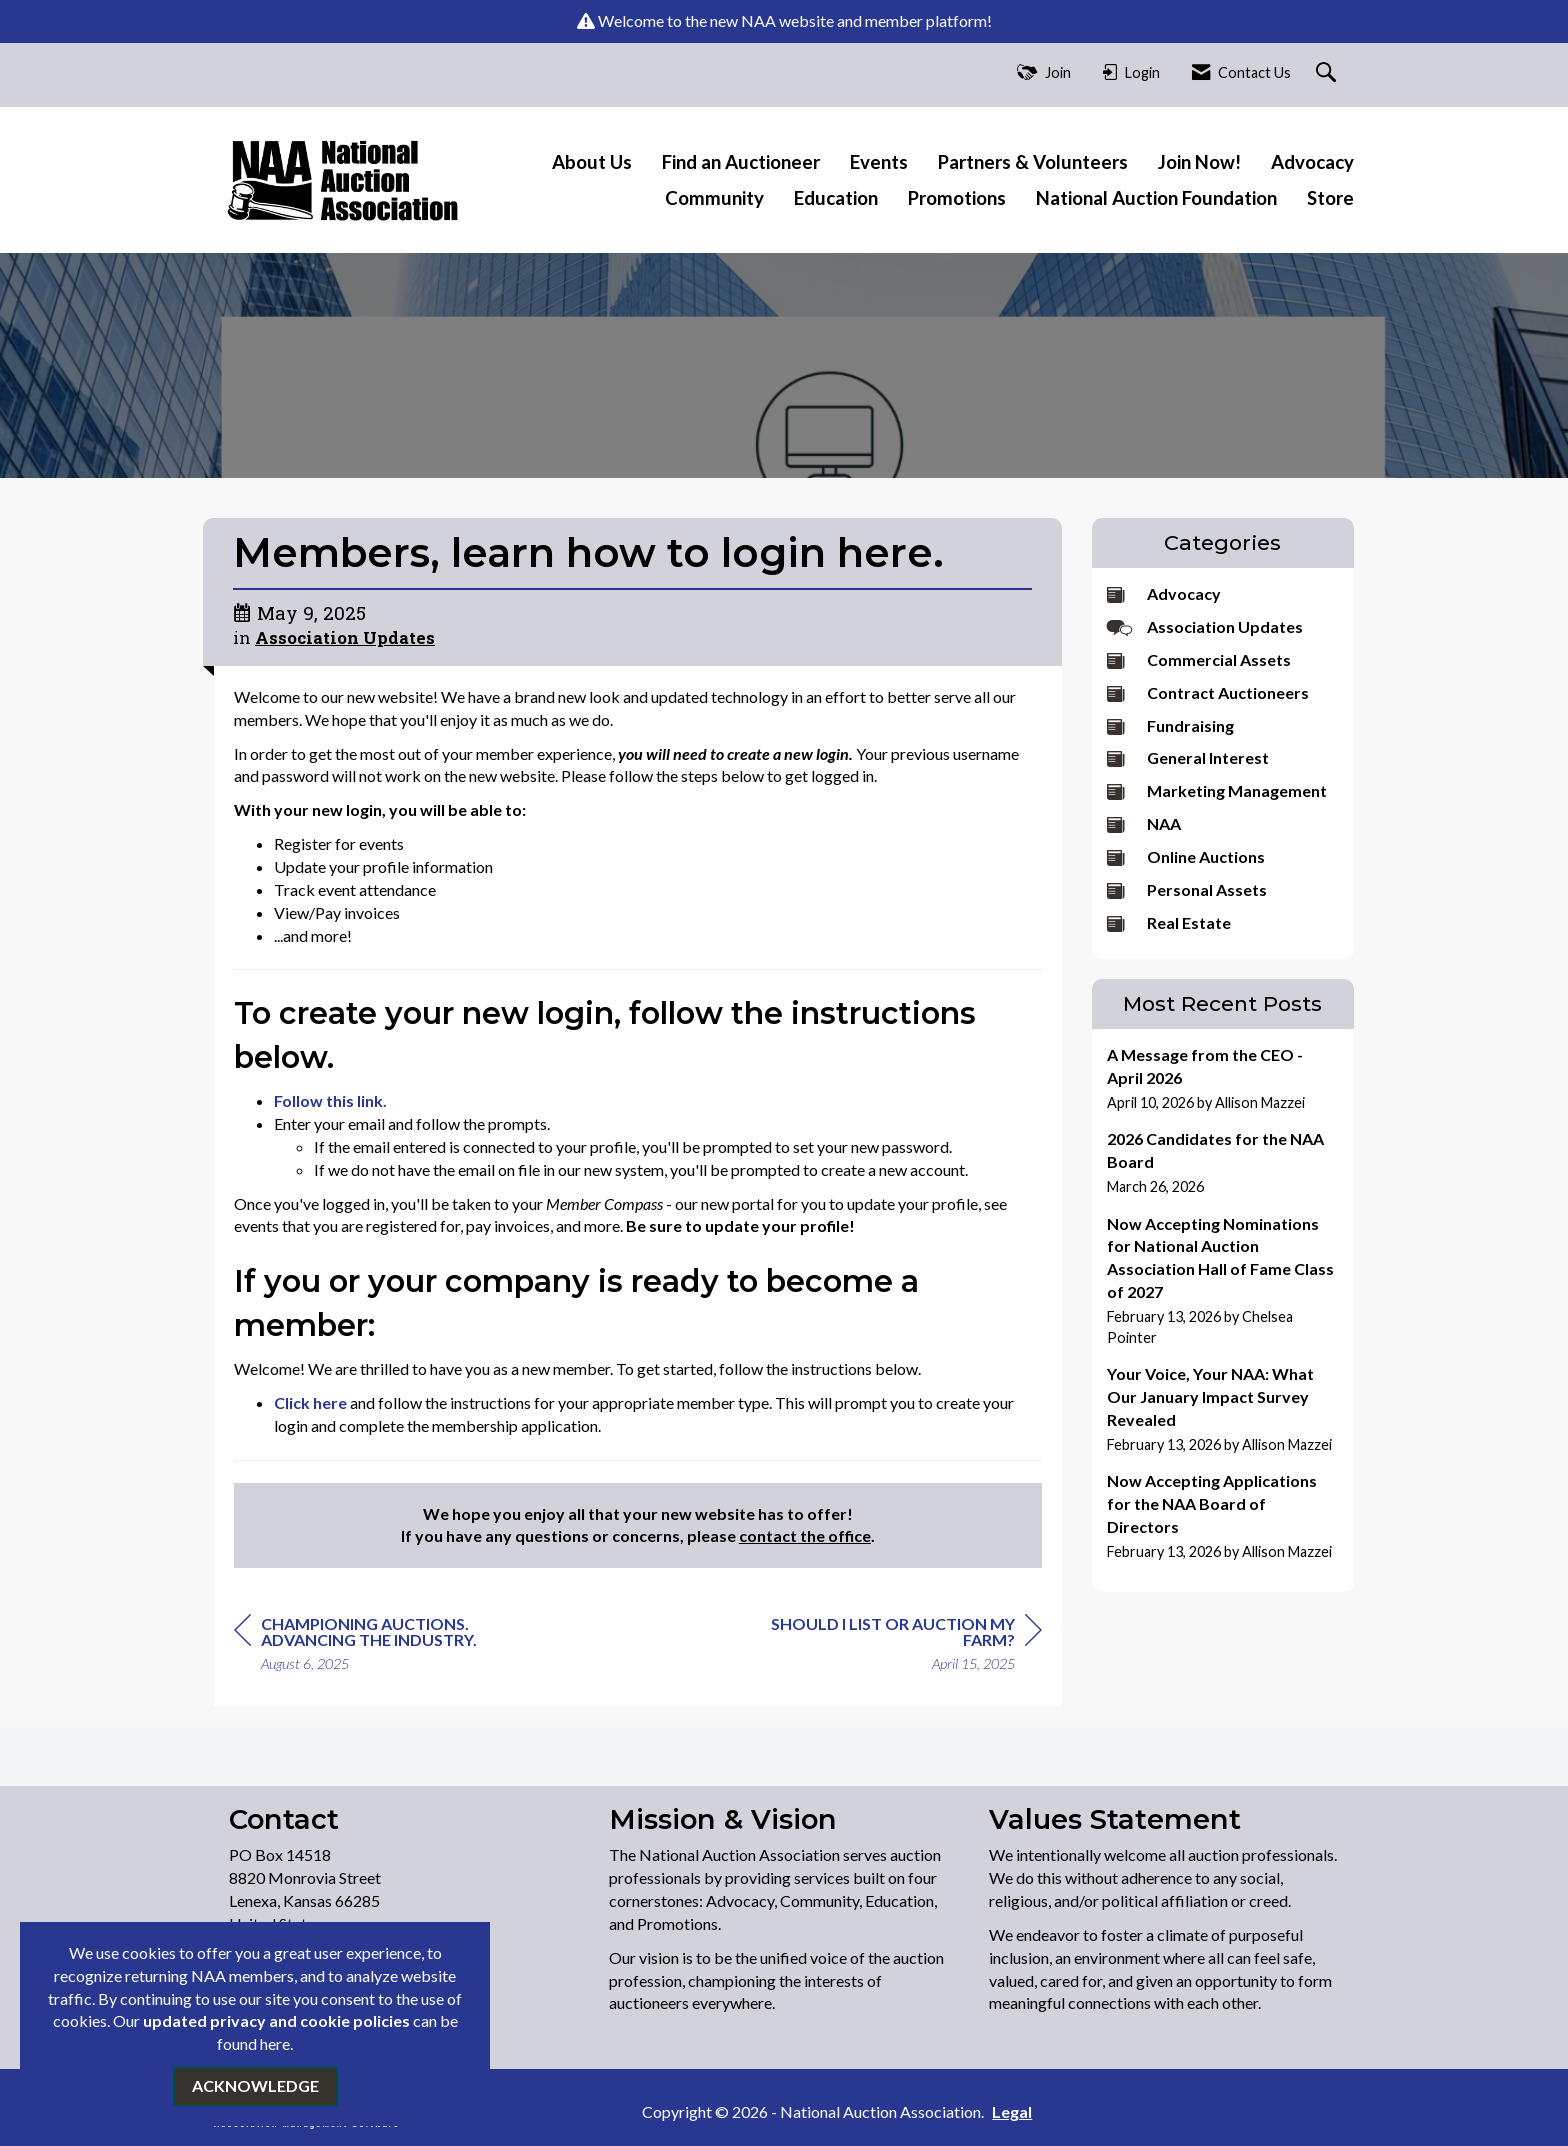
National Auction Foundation (1156, 198)
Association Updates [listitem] (1205, 626)
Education (836, 198)
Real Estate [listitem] (1169, 922)
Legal (942, 2111)
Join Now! (1199, 162)
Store (1330, 198)
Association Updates (345, 638)
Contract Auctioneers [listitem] (1208, 692)
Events (879, 162)
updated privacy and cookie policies (276, 2020)
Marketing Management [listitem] (1217, 790)
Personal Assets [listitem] (1187, 889)
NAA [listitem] (1144, 823)
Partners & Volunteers (1033, 162)
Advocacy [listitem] (1164, 593)
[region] (892, 1646)
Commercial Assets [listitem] (1199, 659)
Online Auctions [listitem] (1186, 856)
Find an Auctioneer (741, 162)
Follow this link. (330, 1100)
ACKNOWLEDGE (255, 2085)
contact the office (805, 1535)
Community (714, 198)
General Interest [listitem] (1188, 757)
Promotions (957, 198)
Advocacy (1312, 162)
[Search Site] (1328, 73)
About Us (592, 162)
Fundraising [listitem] (1170, 725)
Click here (310, 1402)
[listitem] (1223, 1078)
